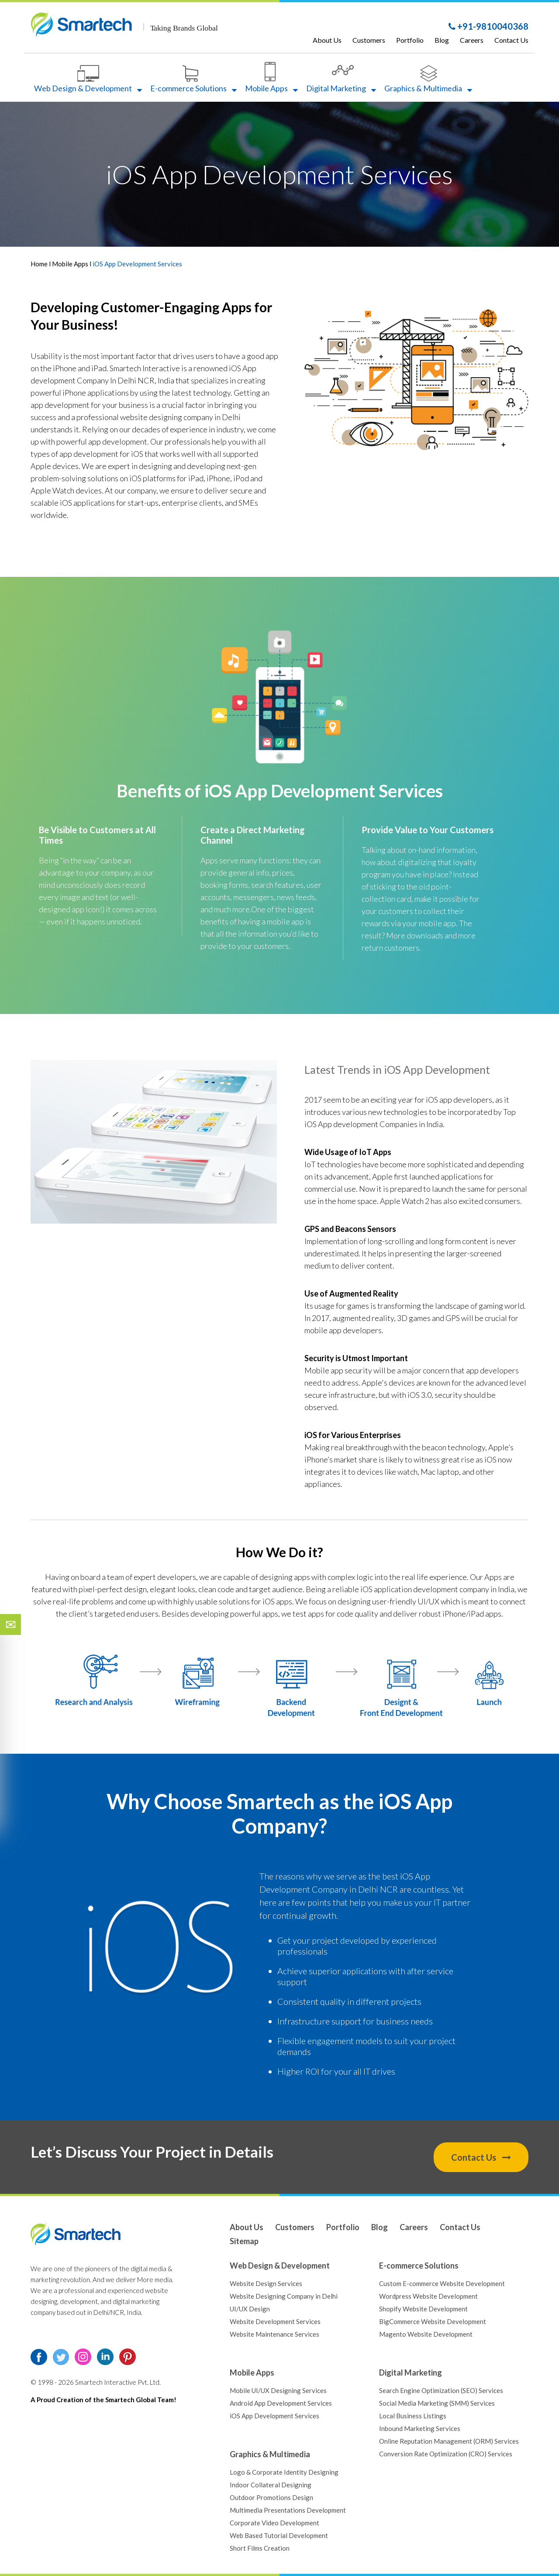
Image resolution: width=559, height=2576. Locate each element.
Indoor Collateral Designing (270, 2485)
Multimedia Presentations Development (288, 2510)
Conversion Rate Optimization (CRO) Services (445, 2454)
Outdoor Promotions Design (271, 2497)
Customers (368, 40)
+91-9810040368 (488, 26)
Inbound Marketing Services (419, 2428)
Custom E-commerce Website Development (442, 2283)
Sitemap (244, 2241)
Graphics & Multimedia (428, 79)
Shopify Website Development (423, 2309)
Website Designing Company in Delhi (284, 2296)
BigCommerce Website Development (432, 2321)
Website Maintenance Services (274, 2334)
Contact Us (511, 40)
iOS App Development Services (323, 790)
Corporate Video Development (274, 2523)
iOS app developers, (460, 1099)
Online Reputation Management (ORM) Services (449, 2441)
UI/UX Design (250, 2309)
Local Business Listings (412, 2416)
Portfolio (410, 40)
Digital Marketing (341, 79)
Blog (442, 40)
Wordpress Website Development (428, 2296)
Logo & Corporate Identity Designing (284, 2472)
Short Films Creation (260, 2548)
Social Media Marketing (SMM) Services (437, 2403)
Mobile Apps (271, 77)
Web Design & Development (88, 79)
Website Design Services (266, 2283)
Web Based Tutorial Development (279, 2535)
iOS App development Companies (361, 1124)
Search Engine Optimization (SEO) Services (441, 2390)
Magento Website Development (426, 2334)
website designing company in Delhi (180, 417)
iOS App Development (437, 1069)
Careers (471, 40)
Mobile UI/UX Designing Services (278, 2390)
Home (40, 264)
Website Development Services (275, 2321)
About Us (327, 40)
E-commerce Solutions (193, 79)
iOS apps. (278, 1601)
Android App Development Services (281, 2403)
